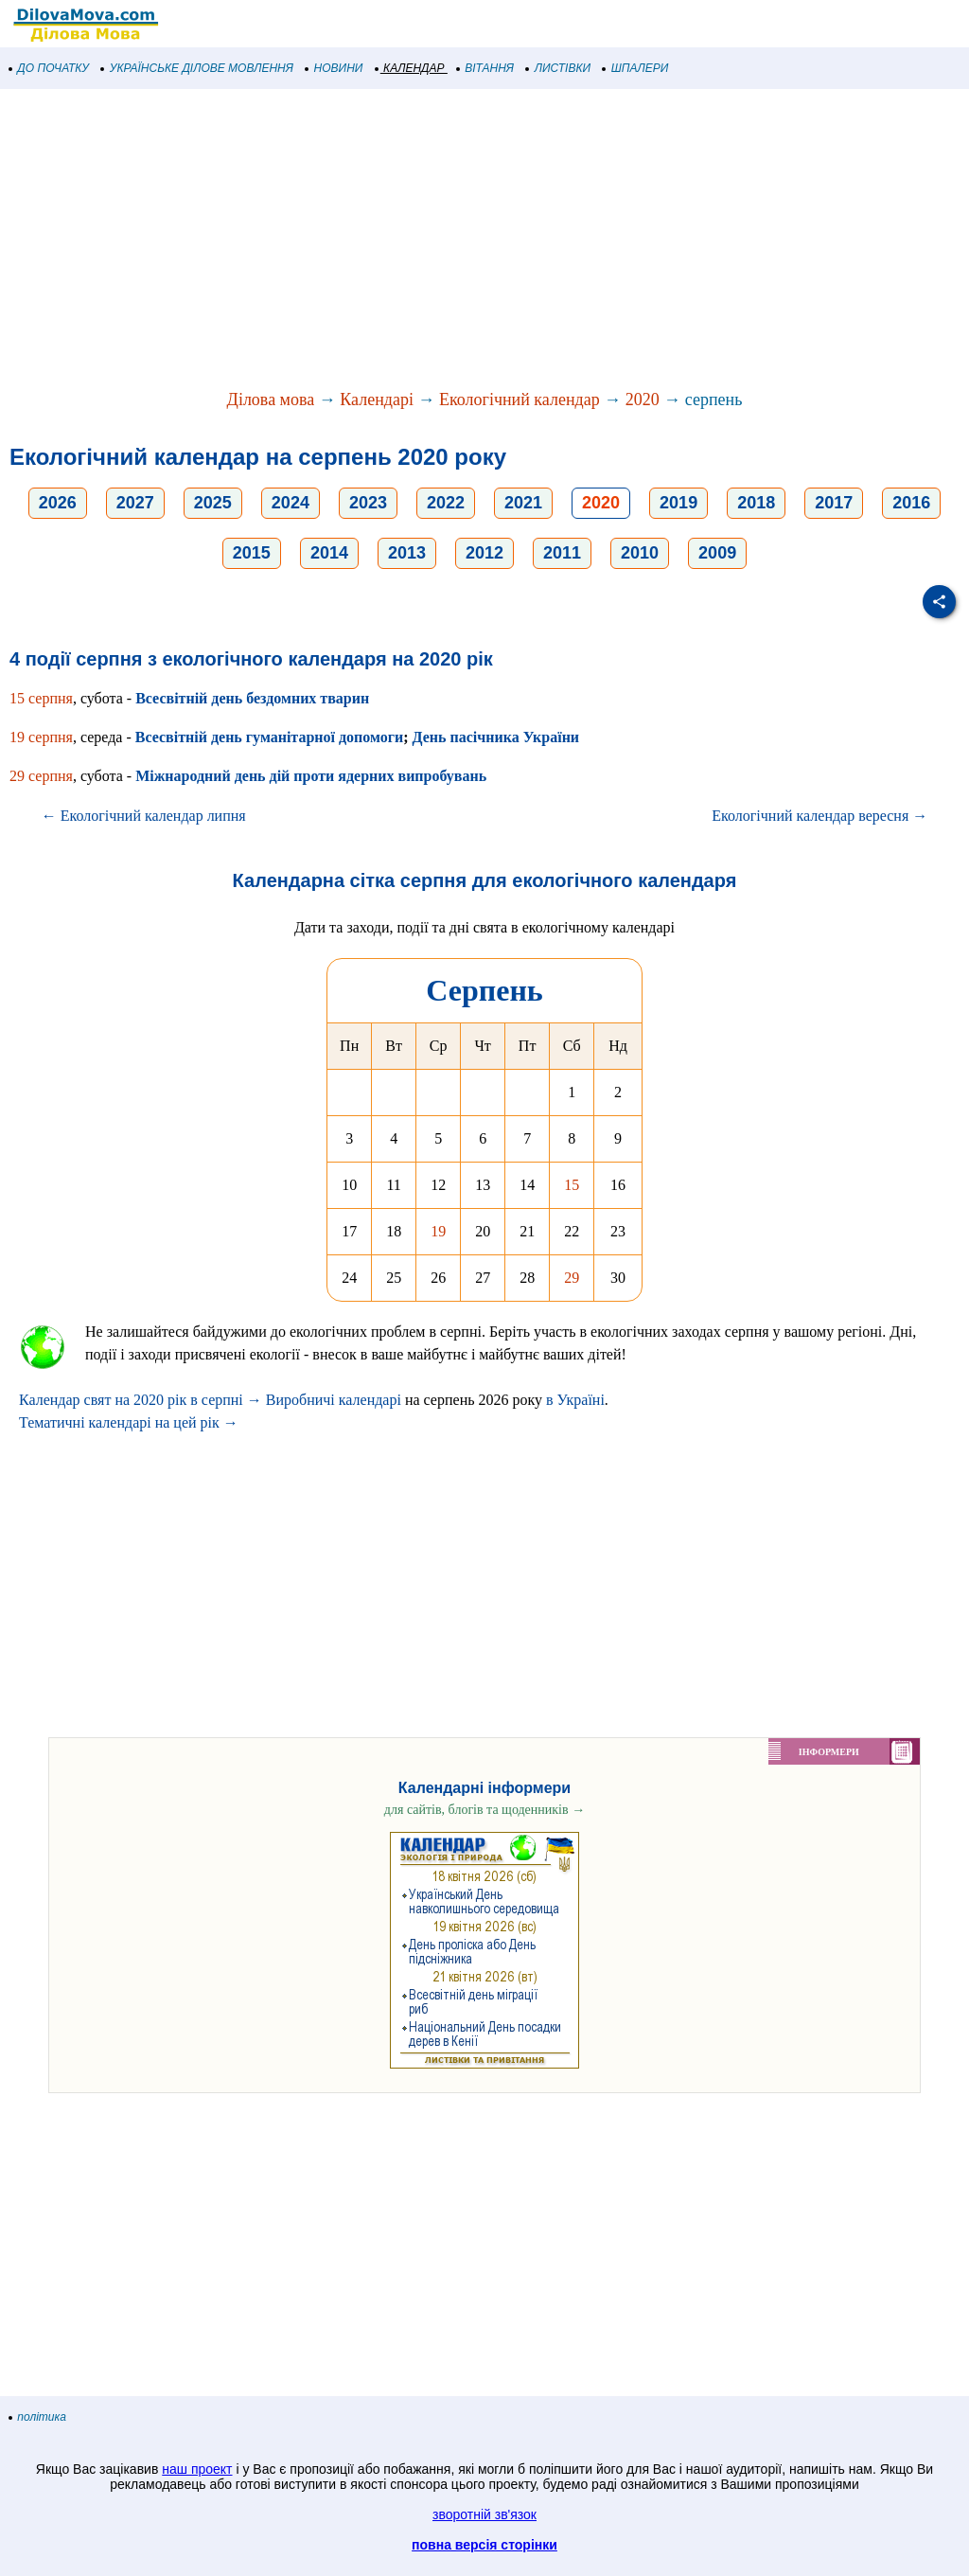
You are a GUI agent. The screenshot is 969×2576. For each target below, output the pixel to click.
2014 (329, 552)
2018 (756, 502)
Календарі (377, 399)
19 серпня (41, 737)
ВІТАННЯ (485, 68)
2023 (368, 502)
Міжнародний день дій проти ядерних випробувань (310, 776)
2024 (290, 502)
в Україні (575, 1400)
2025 (213, 502)
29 (571, 1278)
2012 (484, 552)
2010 (640, 552)
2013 (407, 552)
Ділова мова (271, 399)
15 (571, 1185)
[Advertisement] (484, 240)
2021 (523, 502)
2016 (911, 502)
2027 (135, 502)
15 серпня (41, 698)
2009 (717, 552)
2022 (446, 502)
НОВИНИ (334, 68)
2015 (252, 552)
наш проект (197, 2469)
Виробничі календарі (333, 1400)
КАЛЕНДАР (410, 68)
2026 (58, 502)
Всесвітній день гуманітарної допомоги (269, 737)
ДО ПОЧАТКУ (49, 68)
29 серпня (41, 776)
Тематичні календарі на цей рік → (128, 1422)
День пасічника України (495, 737)
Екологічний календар (519, 399)
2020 (642, 399)
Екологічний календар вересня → (819, 816)
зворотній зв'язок (484, 2514)
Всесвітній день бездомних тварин (252, 698)
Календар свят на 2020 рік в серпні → (140, 1400)
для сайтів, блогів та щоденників (484, 1810)
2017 (834, 502)
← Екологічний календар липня (144, 816)
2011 (562, 552)
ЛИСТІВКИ (558, 68)
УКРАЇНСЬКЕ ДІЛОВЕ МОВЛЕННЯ (197, 68)
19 (438, 1231)
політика (38, 2417)
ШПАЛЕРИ (635, 68)
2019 (678, 502)
